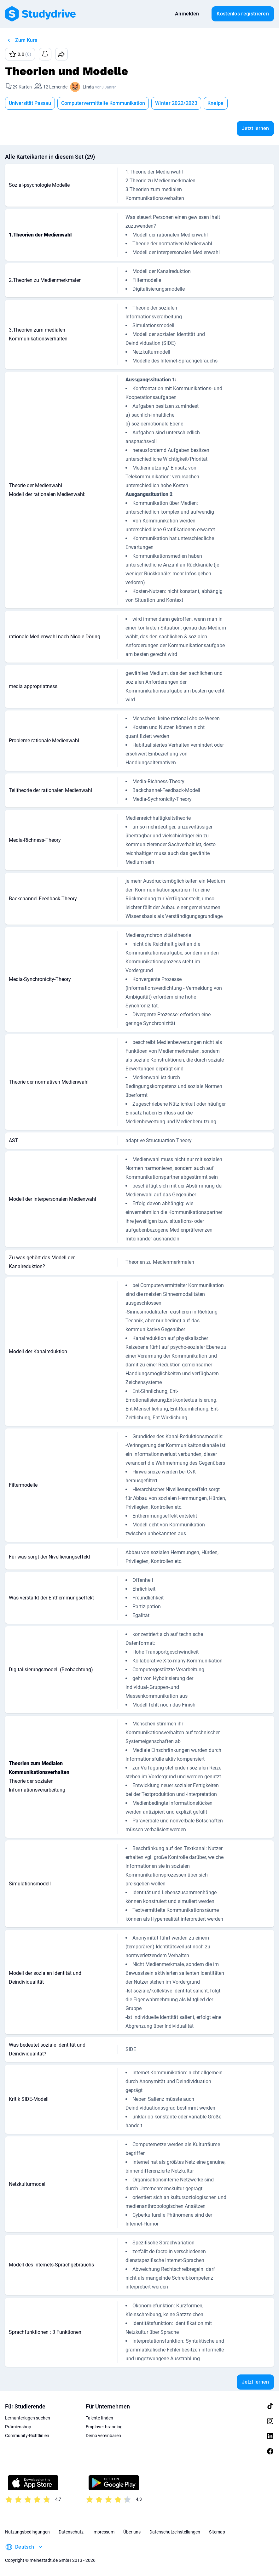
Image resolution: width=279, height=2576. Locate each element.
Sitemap (217, 2531)
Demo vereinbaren (103, 2435)
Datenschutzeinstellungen (174, 2531)
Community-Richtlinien (27, 2435)
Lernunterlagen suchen (27, 2417)
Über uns (132, 2531)
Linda (88, 86)
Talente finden (99, 2417)
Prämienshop (18, 2426)
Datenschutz (71, 2531)
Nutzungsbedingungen (27, 2531)
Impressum (103, 2531)
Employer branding (104, 2426)
